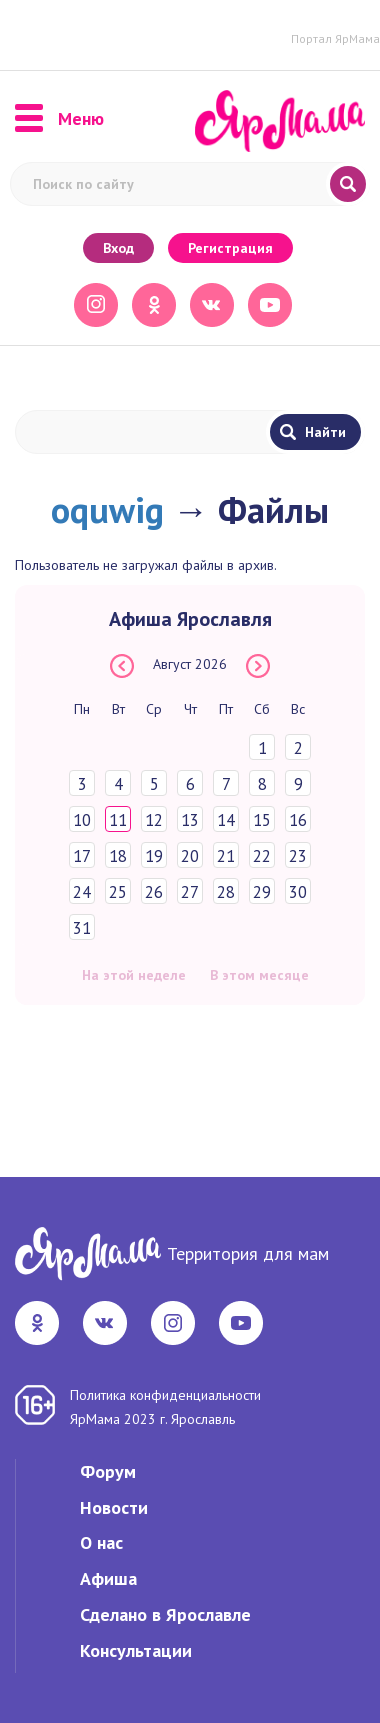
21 (226, 856)
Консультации (136, 1650)
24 (82, 892)
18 (118, 856)
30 (298, 892)
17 (82, 856)
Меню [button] (59, 119)
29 (262, 892)
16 (298, 820)
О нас (101, 1542)
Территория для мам (248, 1253)
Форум (108, 1471)
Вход (118, 248)
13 (190, 820)
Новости (114, 1507)
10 (82, 820)
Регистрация (230, 248)
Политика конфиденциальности (165, 1395)
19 (154, 856)
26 (154, 892)
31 (82, 928)
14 (226, 820)
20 (190, 856)
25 (118, 892)
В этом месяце (259, 975)
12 (154, 820)
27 (190, 892)
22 (262, 856)
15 (262, 820)
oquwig (107, 509)
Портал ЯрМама (335, 38)
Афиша (108, 1578)
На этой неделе (134, 975)
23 (298, 856)
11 (118, 820)
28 (226, 892)
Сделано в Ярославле (165, 1614)
